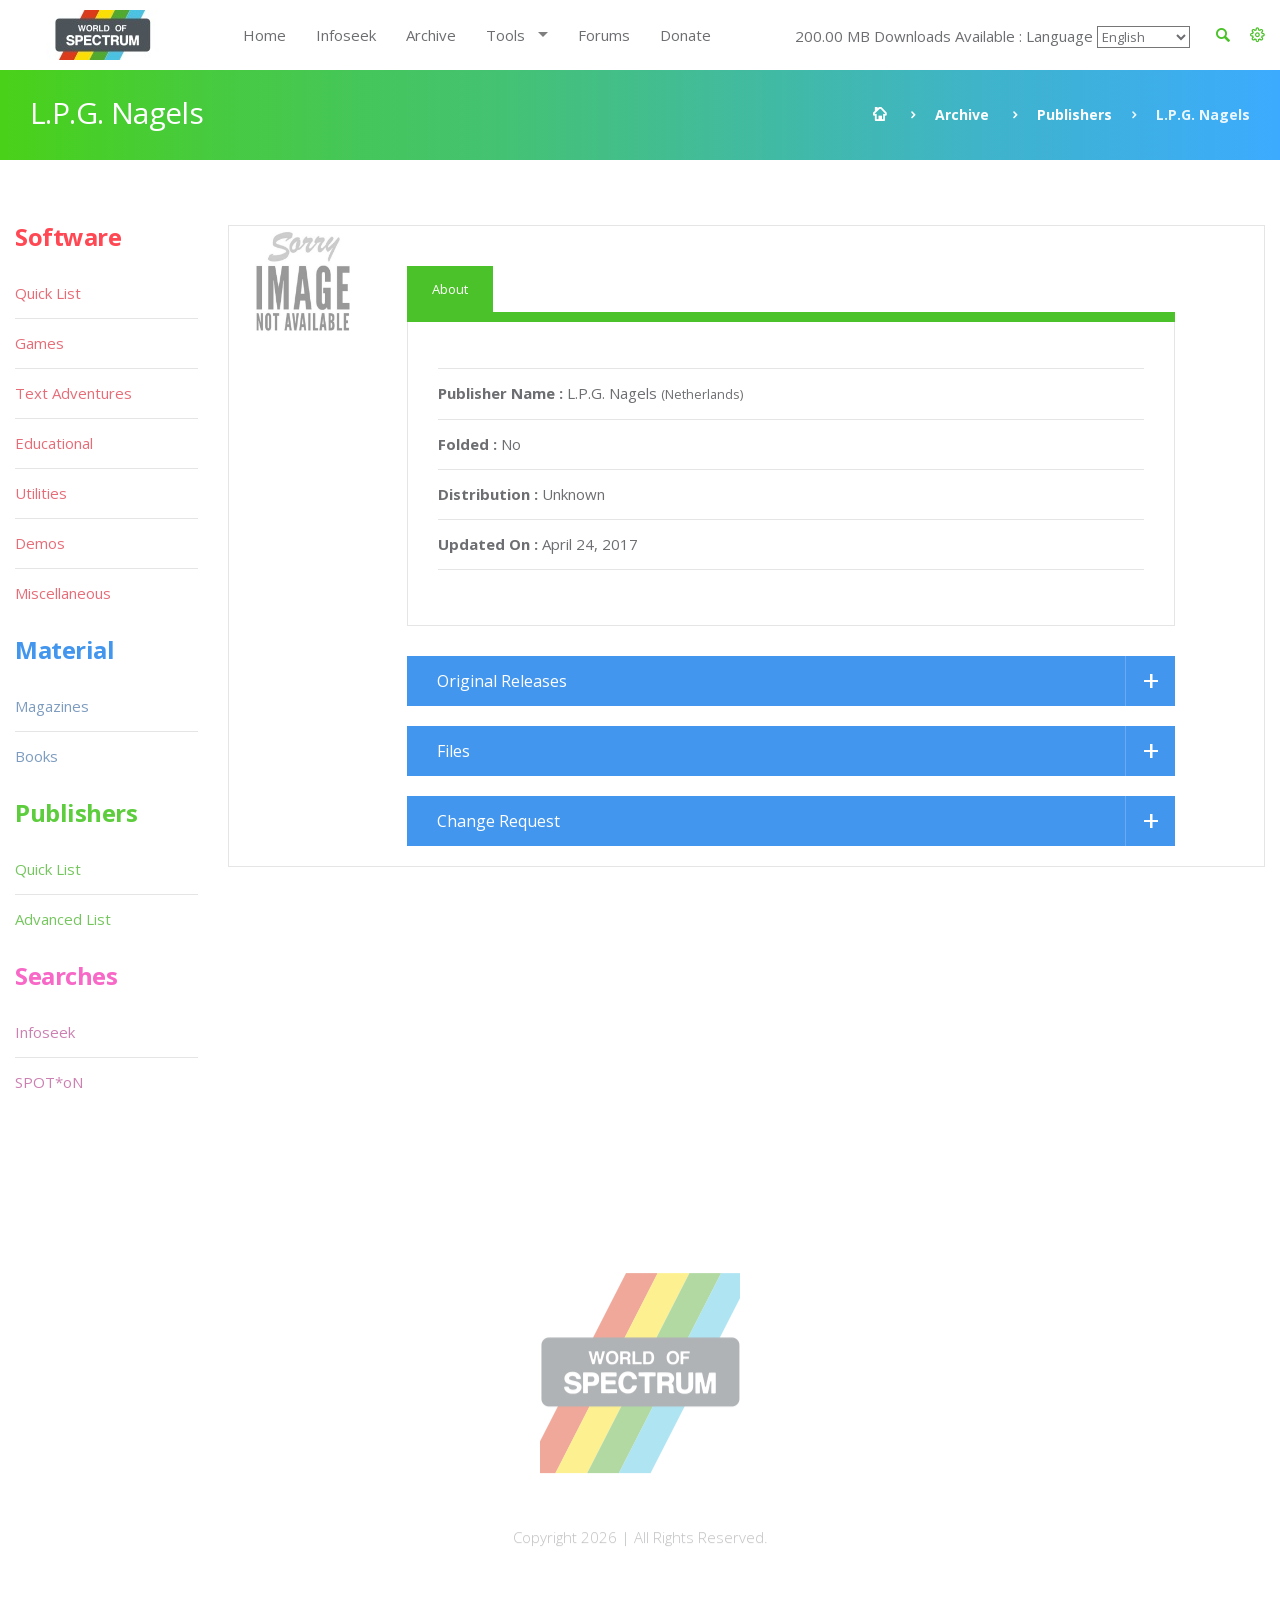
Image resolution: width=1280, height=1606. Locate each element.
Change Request (498, 821)
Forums (604, 35)
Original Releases (502, 681)
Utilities (41, 493)
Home (264, 35)
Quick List (48, 293)
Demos (40, 543)
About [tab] (450, 289)
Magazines (52, 706)
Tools (505, 35)
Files (453, 751)
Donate (685, 35)
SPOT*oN (49, 1082)
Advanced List (63, 919)
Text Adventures (73, 393)
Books (36, 756)
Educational (54, 443)
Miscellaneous (63, 593)
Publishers (1074, 114)
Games (39, 343)
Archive (431, 35)
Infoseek (346, 35)
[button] (1257, 35)
